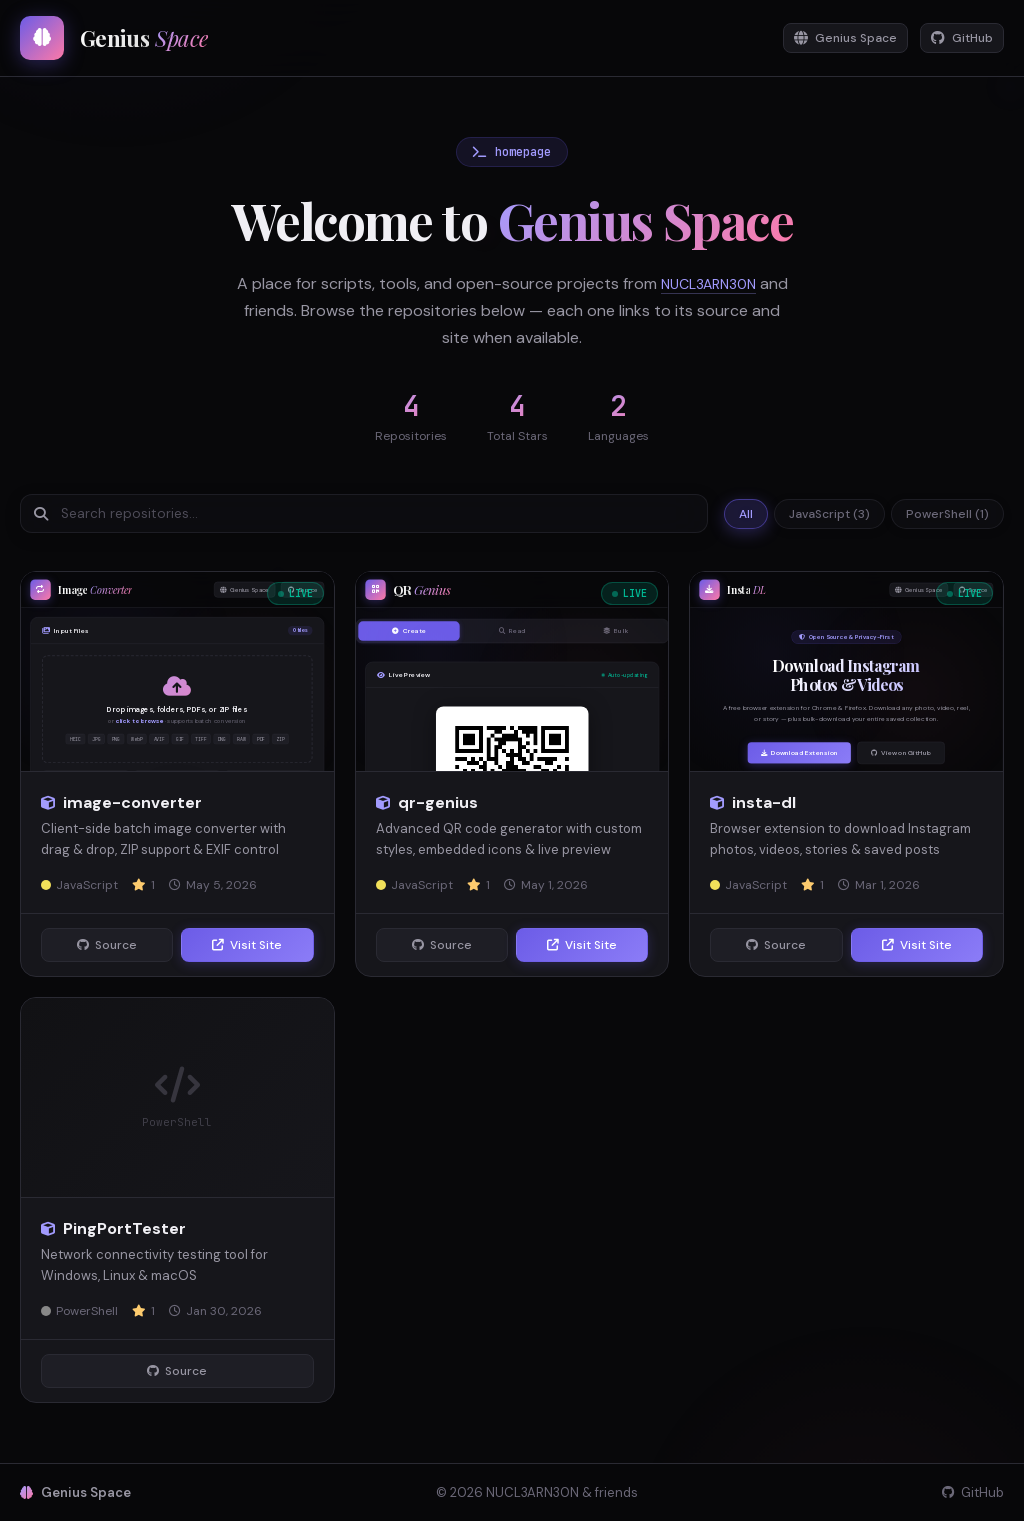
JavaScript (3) (829, 514)
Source (107, 945)
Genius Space (828, 38)
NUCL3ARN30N (724, 283)
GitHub (956, 38)
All (746, 514)
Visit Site (247, 945)
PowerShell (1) (947, 514)
